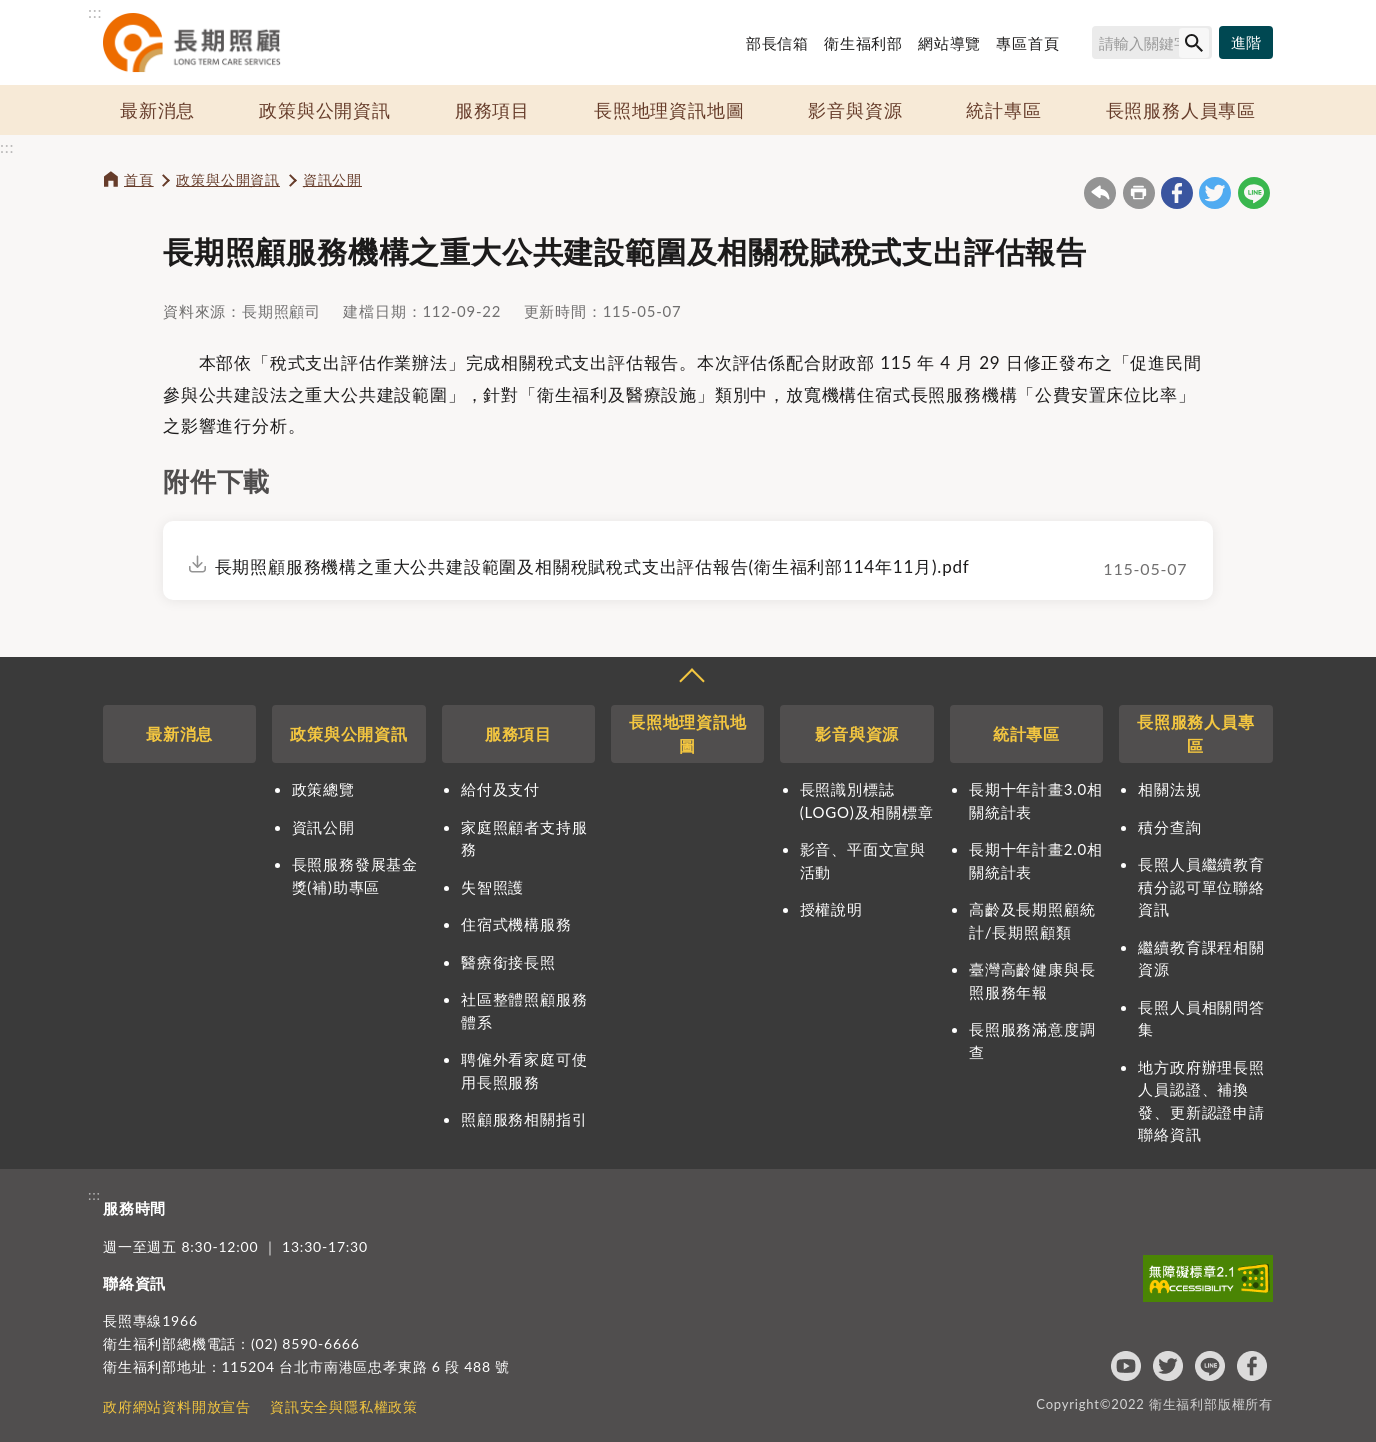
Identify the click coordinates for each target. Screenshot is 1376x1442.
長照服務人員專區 (1181, 110)
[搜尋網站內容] (1152, 42)
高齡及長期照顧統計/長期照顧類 (1032, 920)
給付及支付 (500, 789)
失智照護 (492, 887)
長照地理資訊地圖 (669, 110)
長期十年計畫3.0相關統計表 (1036, 800)
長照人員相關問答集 (1201, 1018)
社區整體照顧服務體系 (524, 1010)
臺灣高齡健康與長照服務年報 (1032, 980)
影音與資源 (855, 110)
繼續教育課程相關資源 (1201, 958)
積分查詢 (1169, 827)
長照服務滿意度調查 (1032, 1040)
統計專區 (1003, 110)
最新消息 (157, 110)
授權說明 (831, 909)
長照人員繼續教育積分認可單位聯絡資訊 (1201, 886)
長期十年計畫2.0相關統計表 (1036, 860)
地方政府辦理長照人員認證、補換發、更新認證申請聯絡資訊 (1201, 1101)
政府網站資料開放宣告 (177, 1406)
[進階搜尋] (1246, 43)
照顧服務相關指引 (524, 1119)
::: (95, 11)
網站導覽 (949, 43)
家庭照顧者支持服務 (524, 838)
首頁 (139, 179)
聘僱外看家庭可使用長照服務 (524, 1070)
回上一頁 (1100, 193)
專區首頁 (1027, 43)
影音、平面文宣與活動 (863, 860)
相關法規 (1169, 789)
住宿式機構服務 (516, 924)
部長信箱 (777, 43)
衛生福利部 (863, 43)
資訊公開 (332, 179)
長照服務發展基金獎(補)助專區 (355, 875)
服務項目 (492, 110)
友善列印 (1139, 193)
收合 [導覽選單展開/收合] (691, 678)
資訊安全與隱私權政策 (344, 1406)
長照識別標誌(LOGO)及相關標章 (867, 800)
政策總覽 (323, 789)
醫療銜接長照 (508, 962)
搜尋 (1083, 46)
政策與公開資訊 (325, 110)
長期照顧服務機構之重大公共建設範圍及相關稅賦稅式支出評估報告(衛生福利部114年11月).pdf (592, 566)
